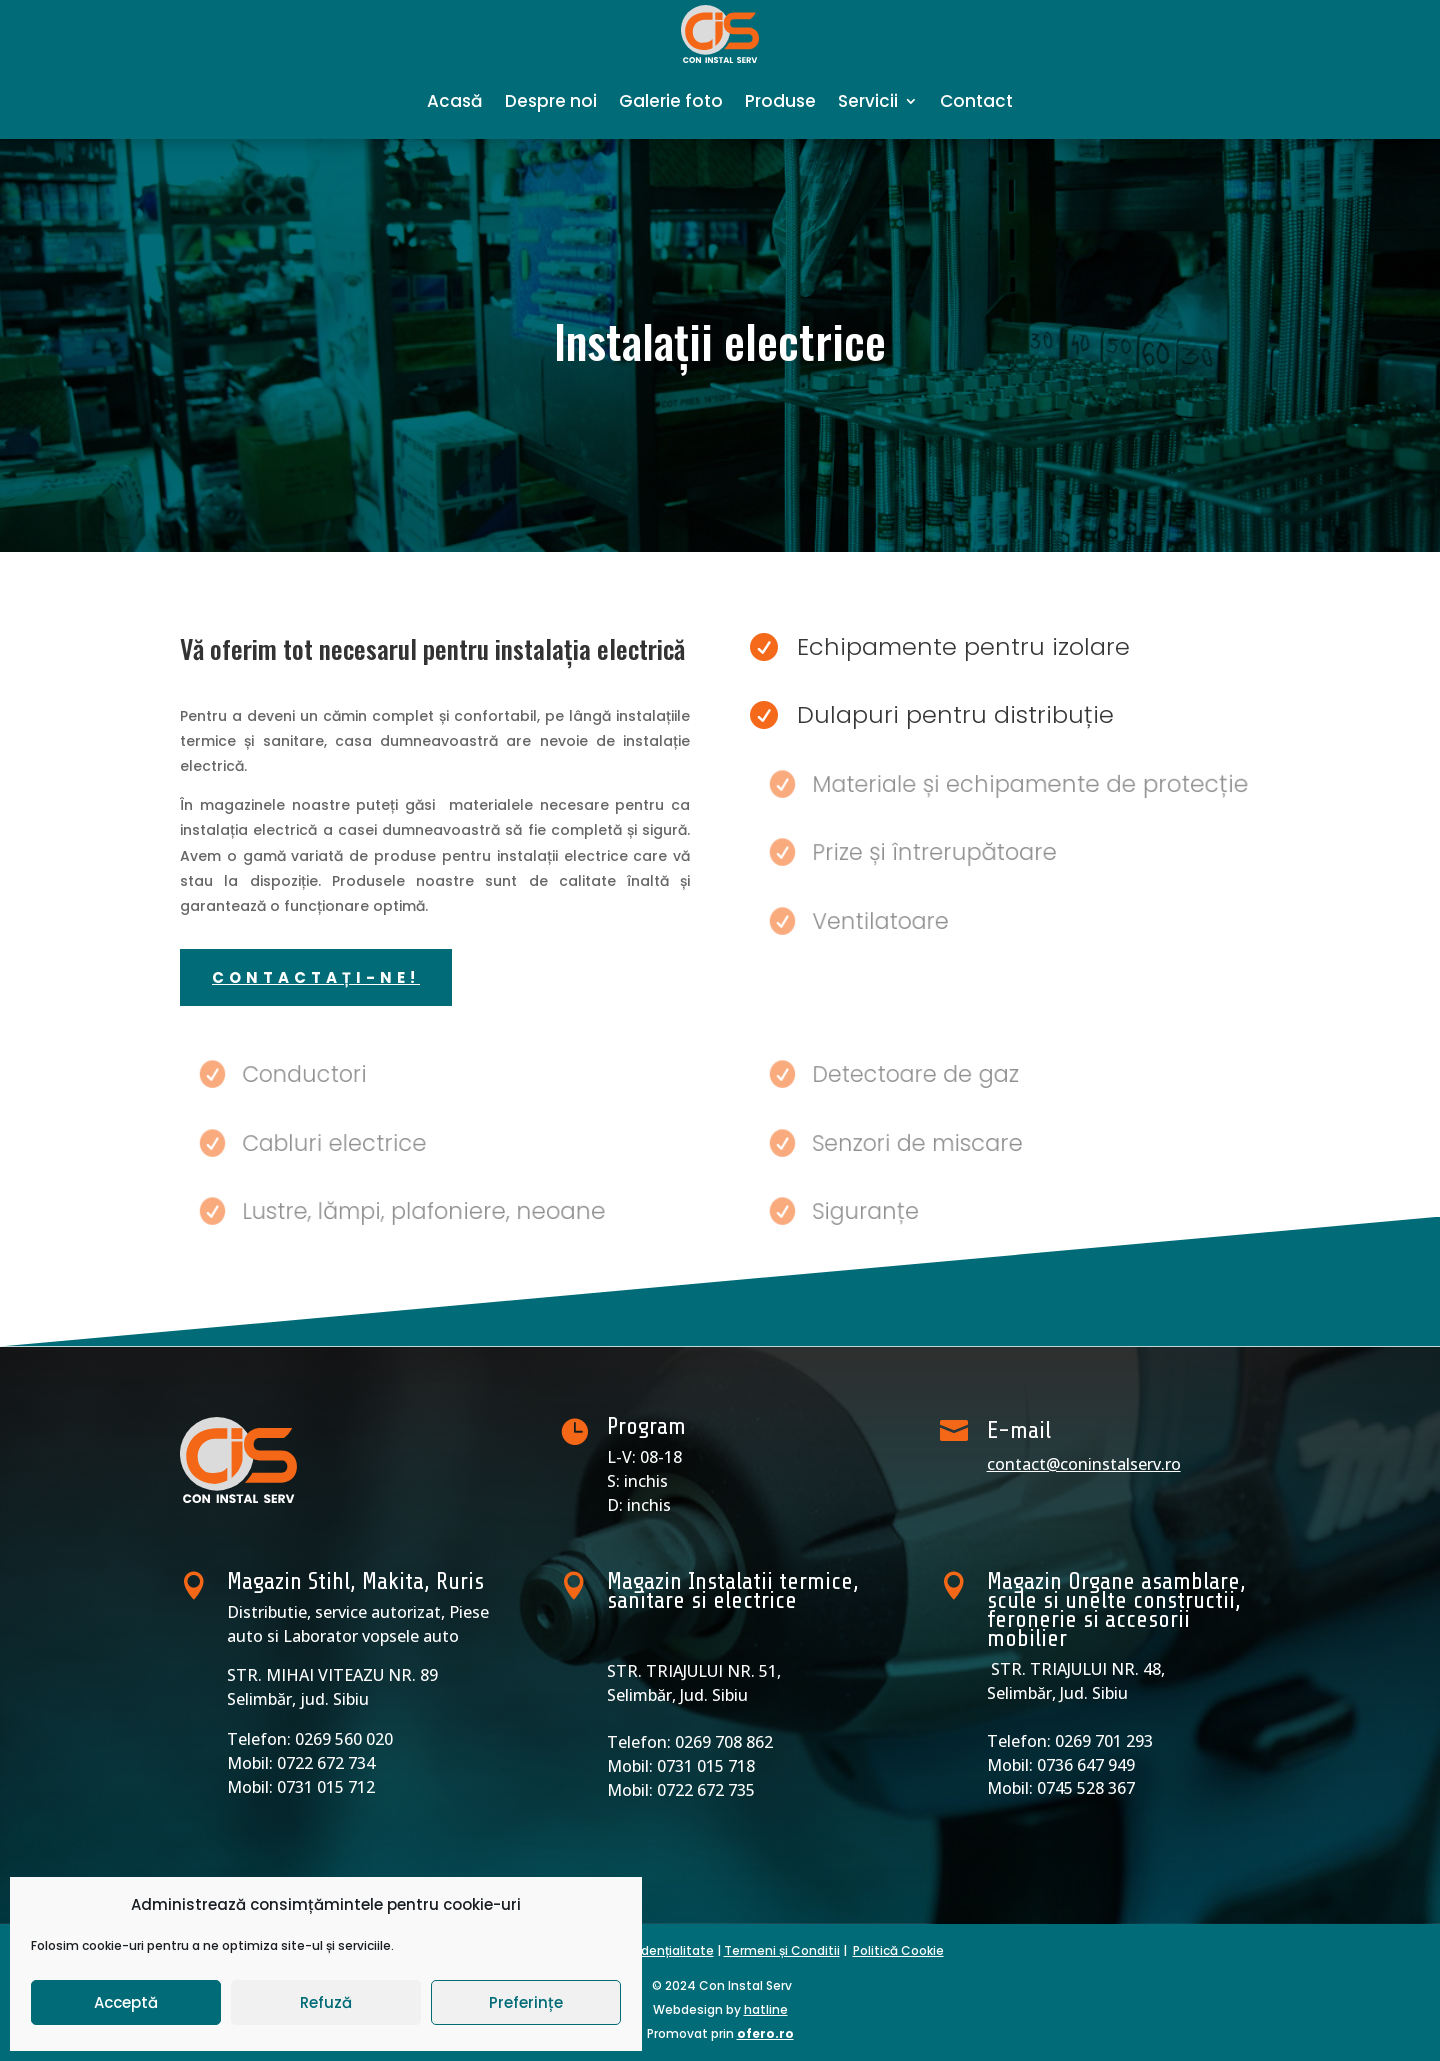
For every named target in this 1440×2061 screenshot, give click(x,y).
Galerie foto (671, 101)
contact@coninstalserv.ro (1084, 1464)
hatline (766, 2009)
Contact (976, 101)
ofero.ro (765, 2033)
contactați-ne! (316, 977)
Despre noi (551, 101)
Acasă (455, 101)
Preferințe (526, 2002)
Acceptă (126, 2002)
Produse (780, 101)
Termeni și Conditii (782, 1950)
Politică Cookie (898, 1950)
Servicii (868, 101)
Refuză (326, 2002)
